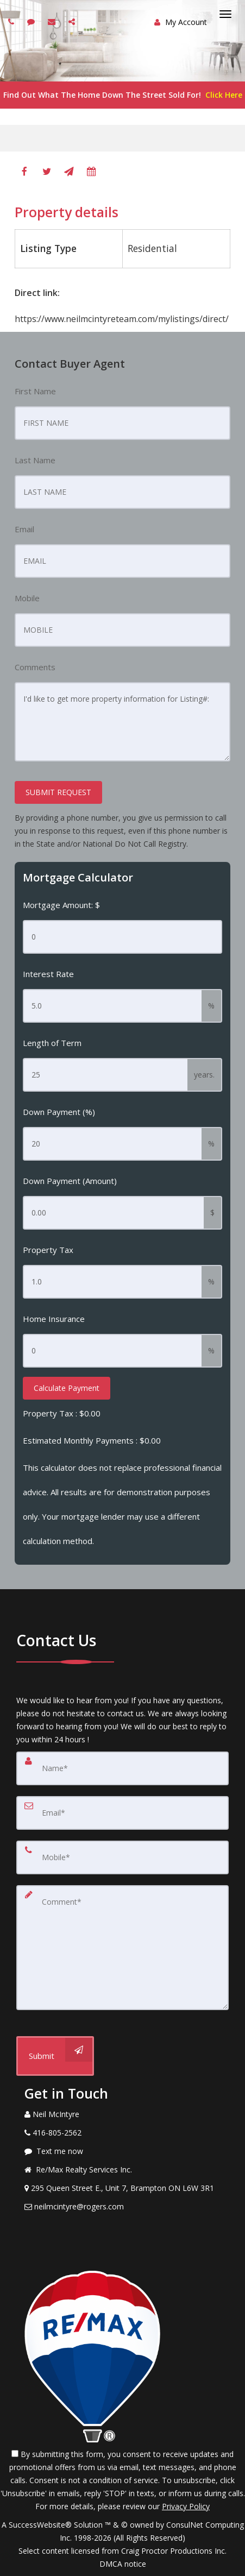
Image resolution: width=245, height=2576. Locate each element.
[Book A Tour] (91, 172)
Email (24, 529)
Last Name (35, 460)
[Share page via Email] (73, 21)
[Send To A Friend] (69, 172)
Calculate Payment (66, 1388)
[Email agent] (53, 21)
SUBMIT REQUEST (58, 792)
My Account (180, 22)
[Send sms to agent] (32, 21)
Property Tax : (61, 1413)
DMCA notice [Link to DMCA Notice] (122, 2564)
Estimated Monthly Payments (92, 1440)
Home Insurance (54, 1318)
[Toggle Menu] (225, 14)
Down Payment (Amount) (70, 1180)
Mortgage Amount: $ (61, 904)
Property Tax (48, 1249)
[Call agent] (12, 21)
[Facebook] (24, 172)
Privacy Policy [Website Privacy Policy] (186, 2506)
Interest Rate (48, 973)
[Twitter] (46, 172)
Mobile (27, 598)
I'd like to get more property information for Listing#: (122, 721)
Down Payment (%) (59, 1111)
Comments (35, 667)
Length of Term (52, 1042)
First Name (35, 391)
